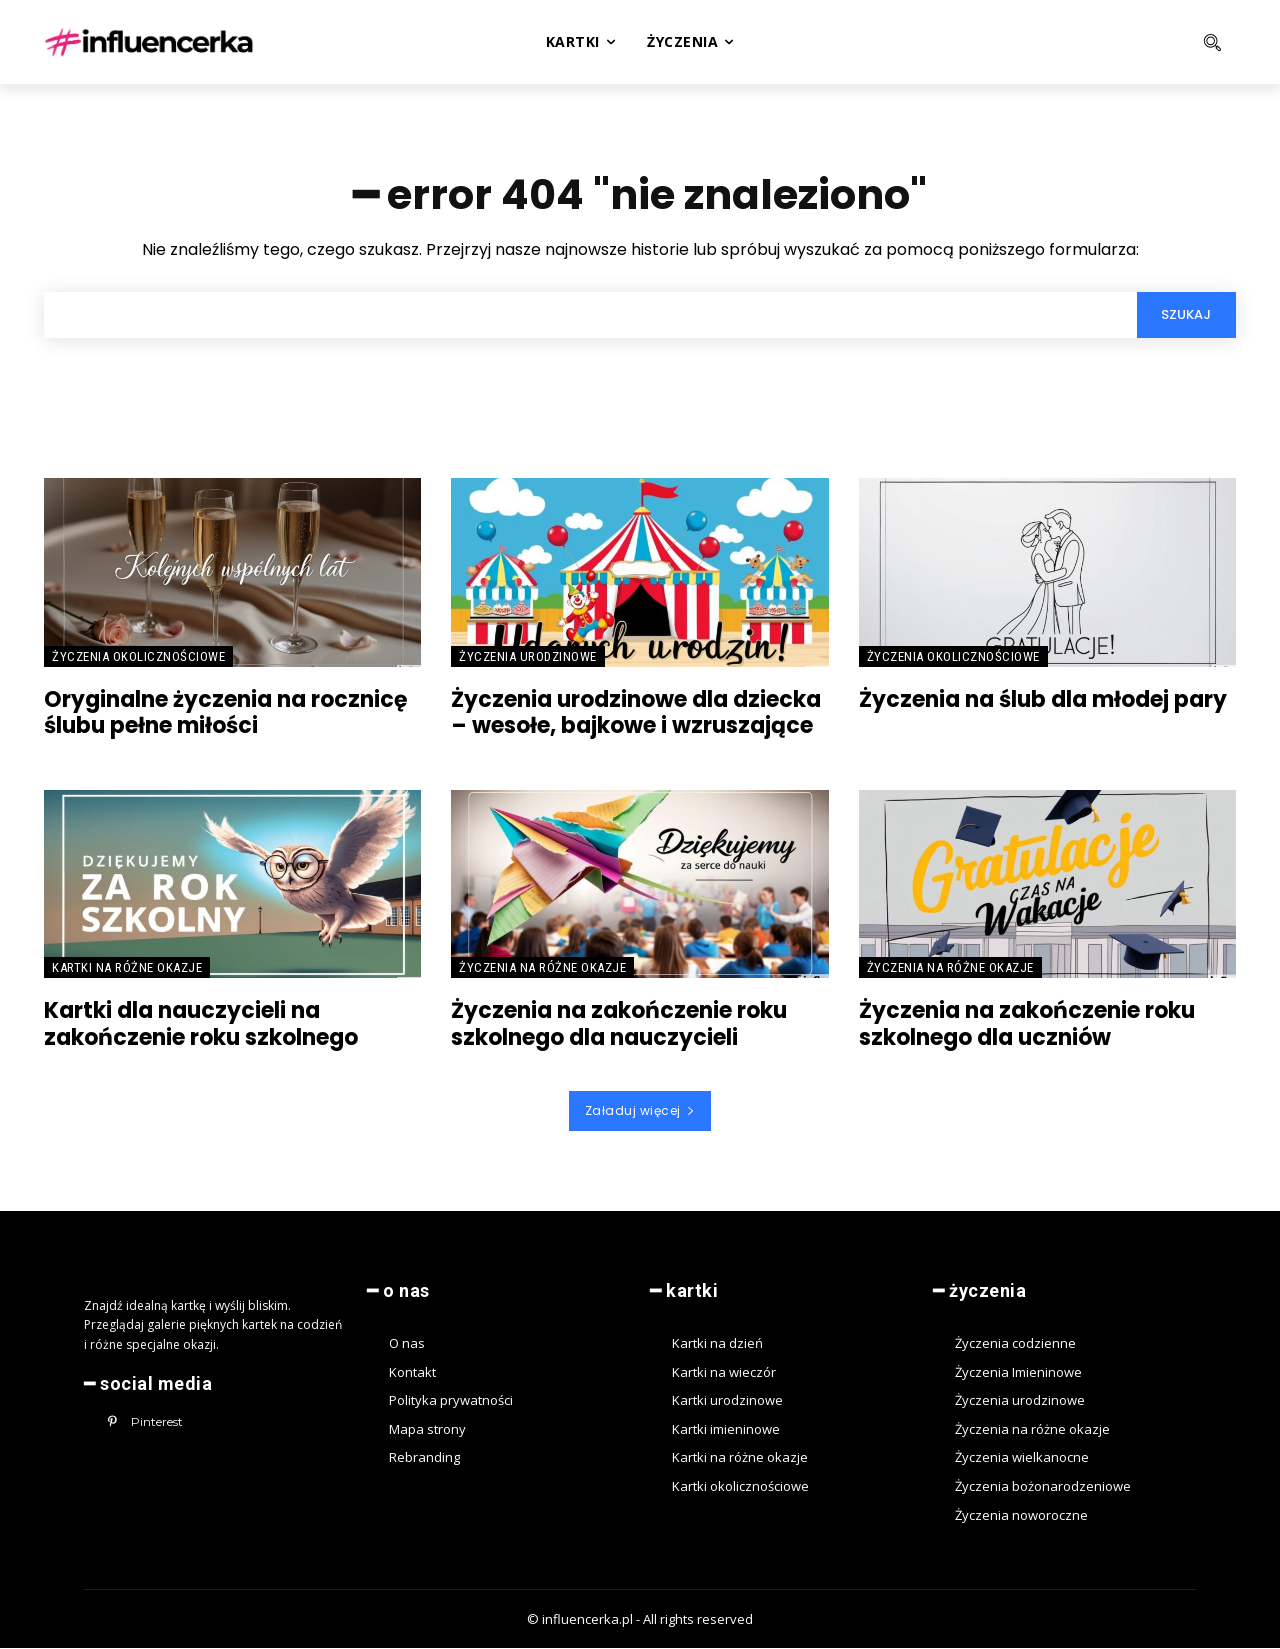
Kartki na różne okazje (127, 969)
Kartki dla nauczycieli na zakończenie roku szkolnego (201, 1025)
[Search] (1186, 316)
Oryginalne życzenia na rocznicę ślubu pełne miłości (226, 713)
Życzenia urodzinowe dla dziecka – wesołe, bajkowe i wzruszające (636, 713)
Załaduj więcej (640, 1111)
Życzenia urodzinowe (528, 657)
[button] (1131, 42)
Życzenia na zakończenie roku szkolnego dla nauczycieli (619, 1025)
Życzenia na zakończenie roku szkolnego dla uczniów (1027, 1025)
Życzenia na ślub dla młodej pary (1043, 700)
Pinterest (157, 1422)
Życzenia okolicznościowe (138, 657)
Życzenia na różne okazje (542, 969)
